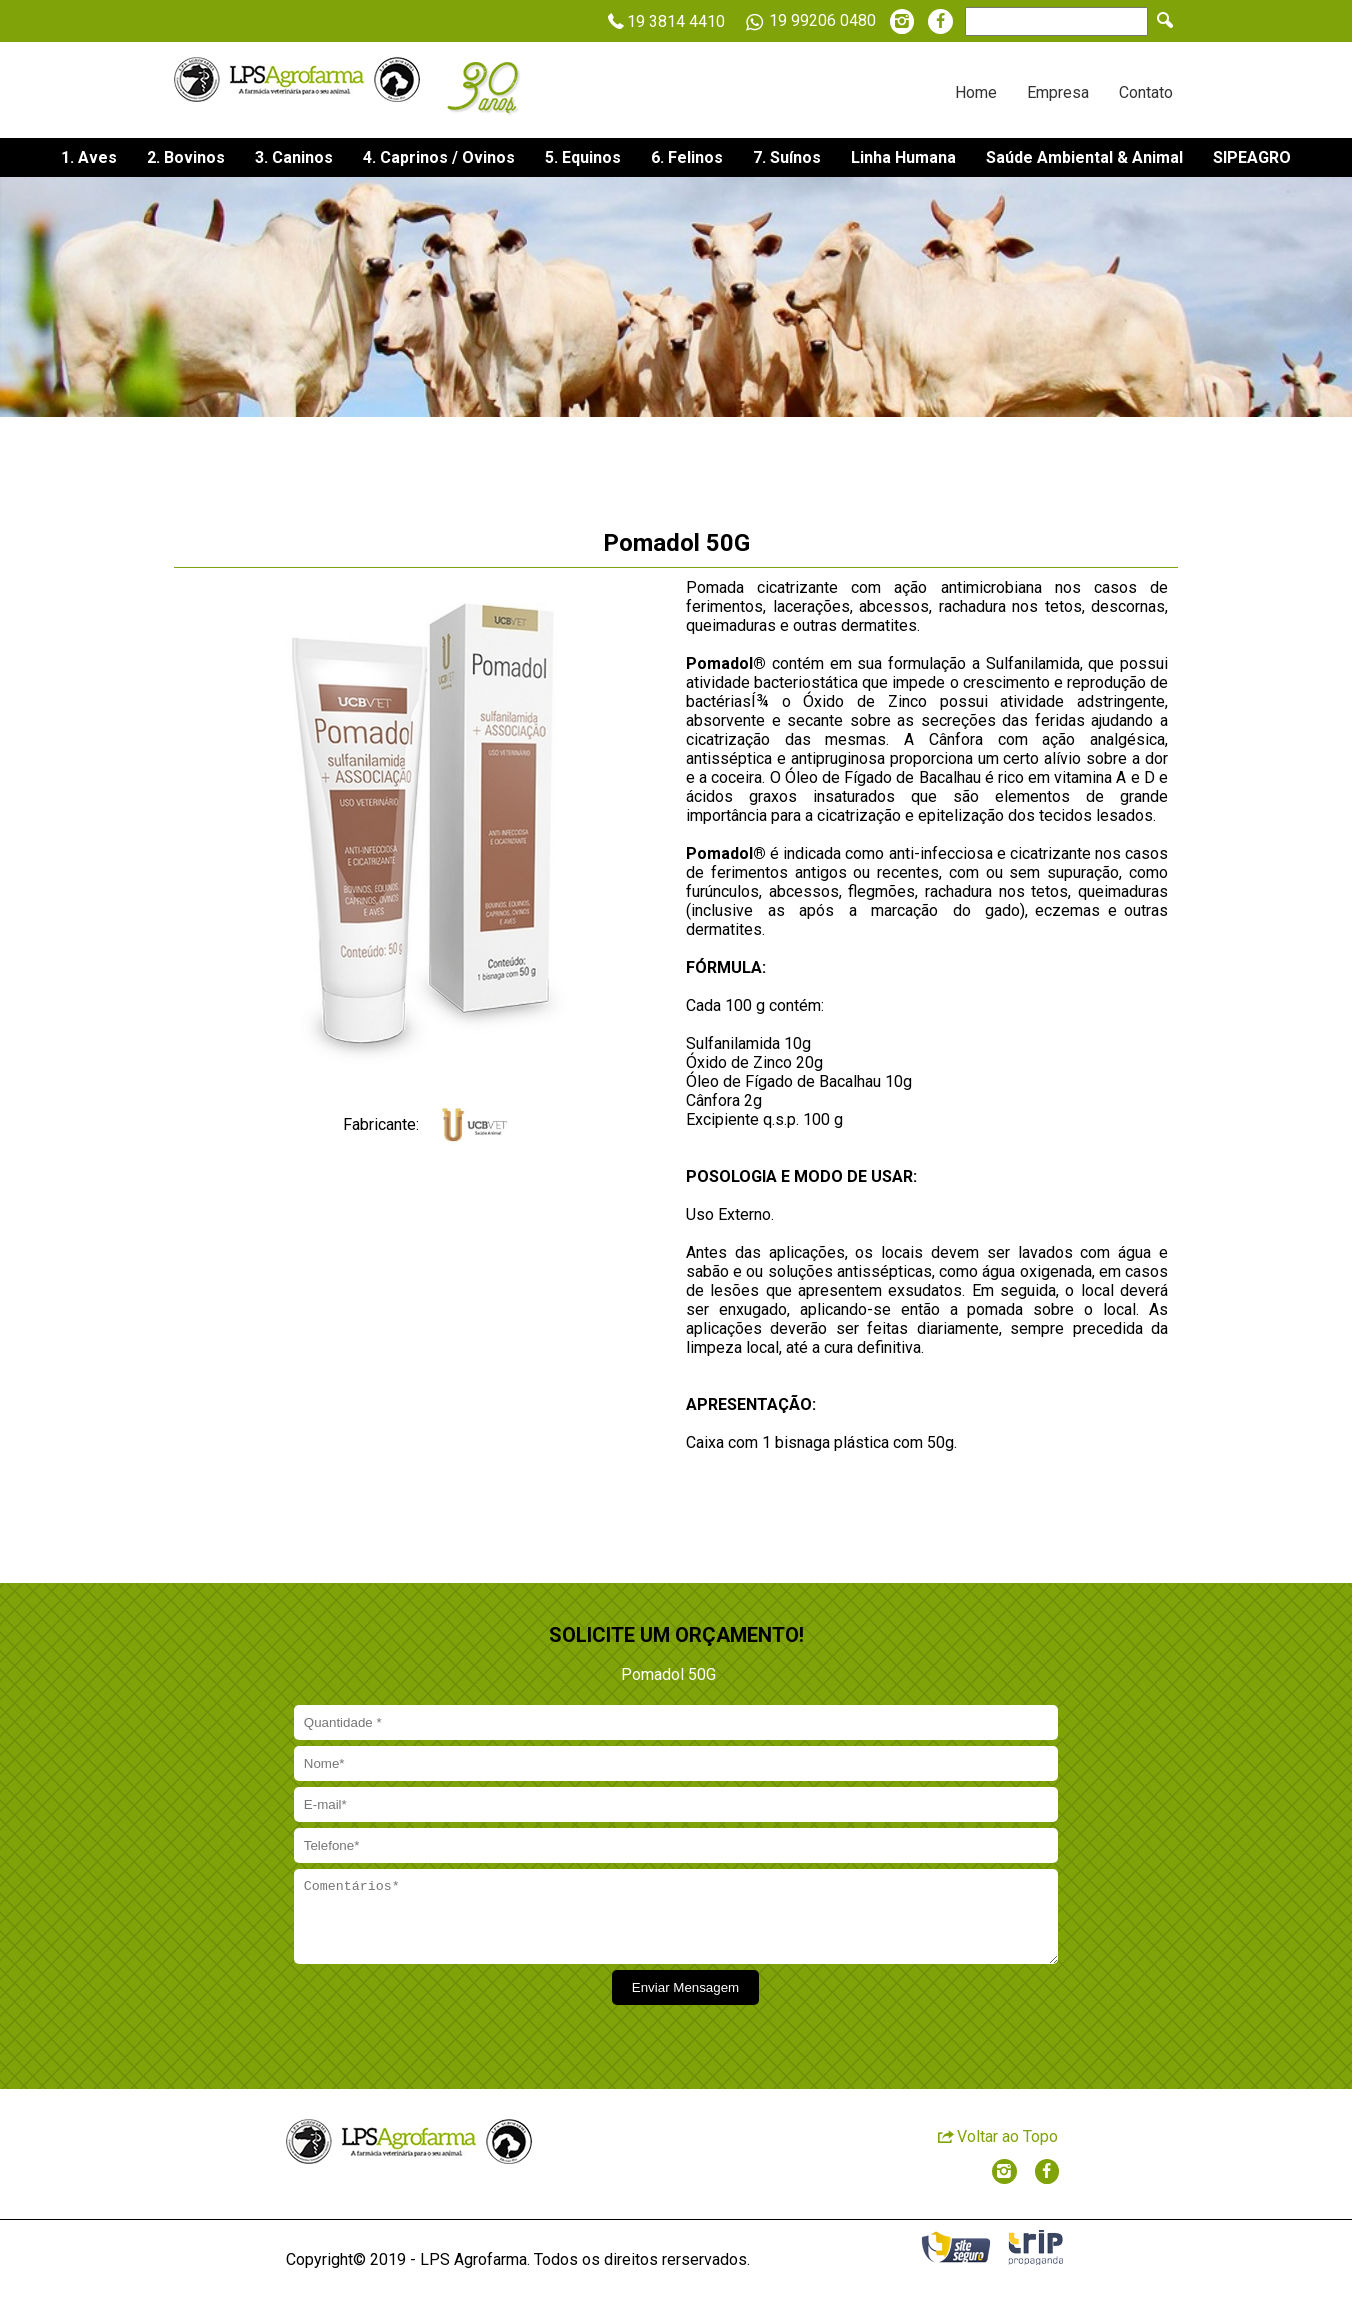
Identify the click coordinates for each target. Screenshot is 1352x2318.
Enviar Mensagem (685, 2002)
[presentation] (443, 2021)
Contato (1146, 92)
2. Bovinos (186, 157)
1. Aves (89, 157)
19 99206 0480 (807, 22)
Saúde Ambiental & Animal (1084, 157)
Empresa (1058, 92)
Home (976, 92)
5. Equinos (583, 157)
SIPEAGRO (1252, 157)
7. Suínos (787, 157)
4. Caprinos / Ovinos (439, 157)
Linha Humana (903, 157)
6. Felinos (687, 157)
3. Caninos (294, 157)
